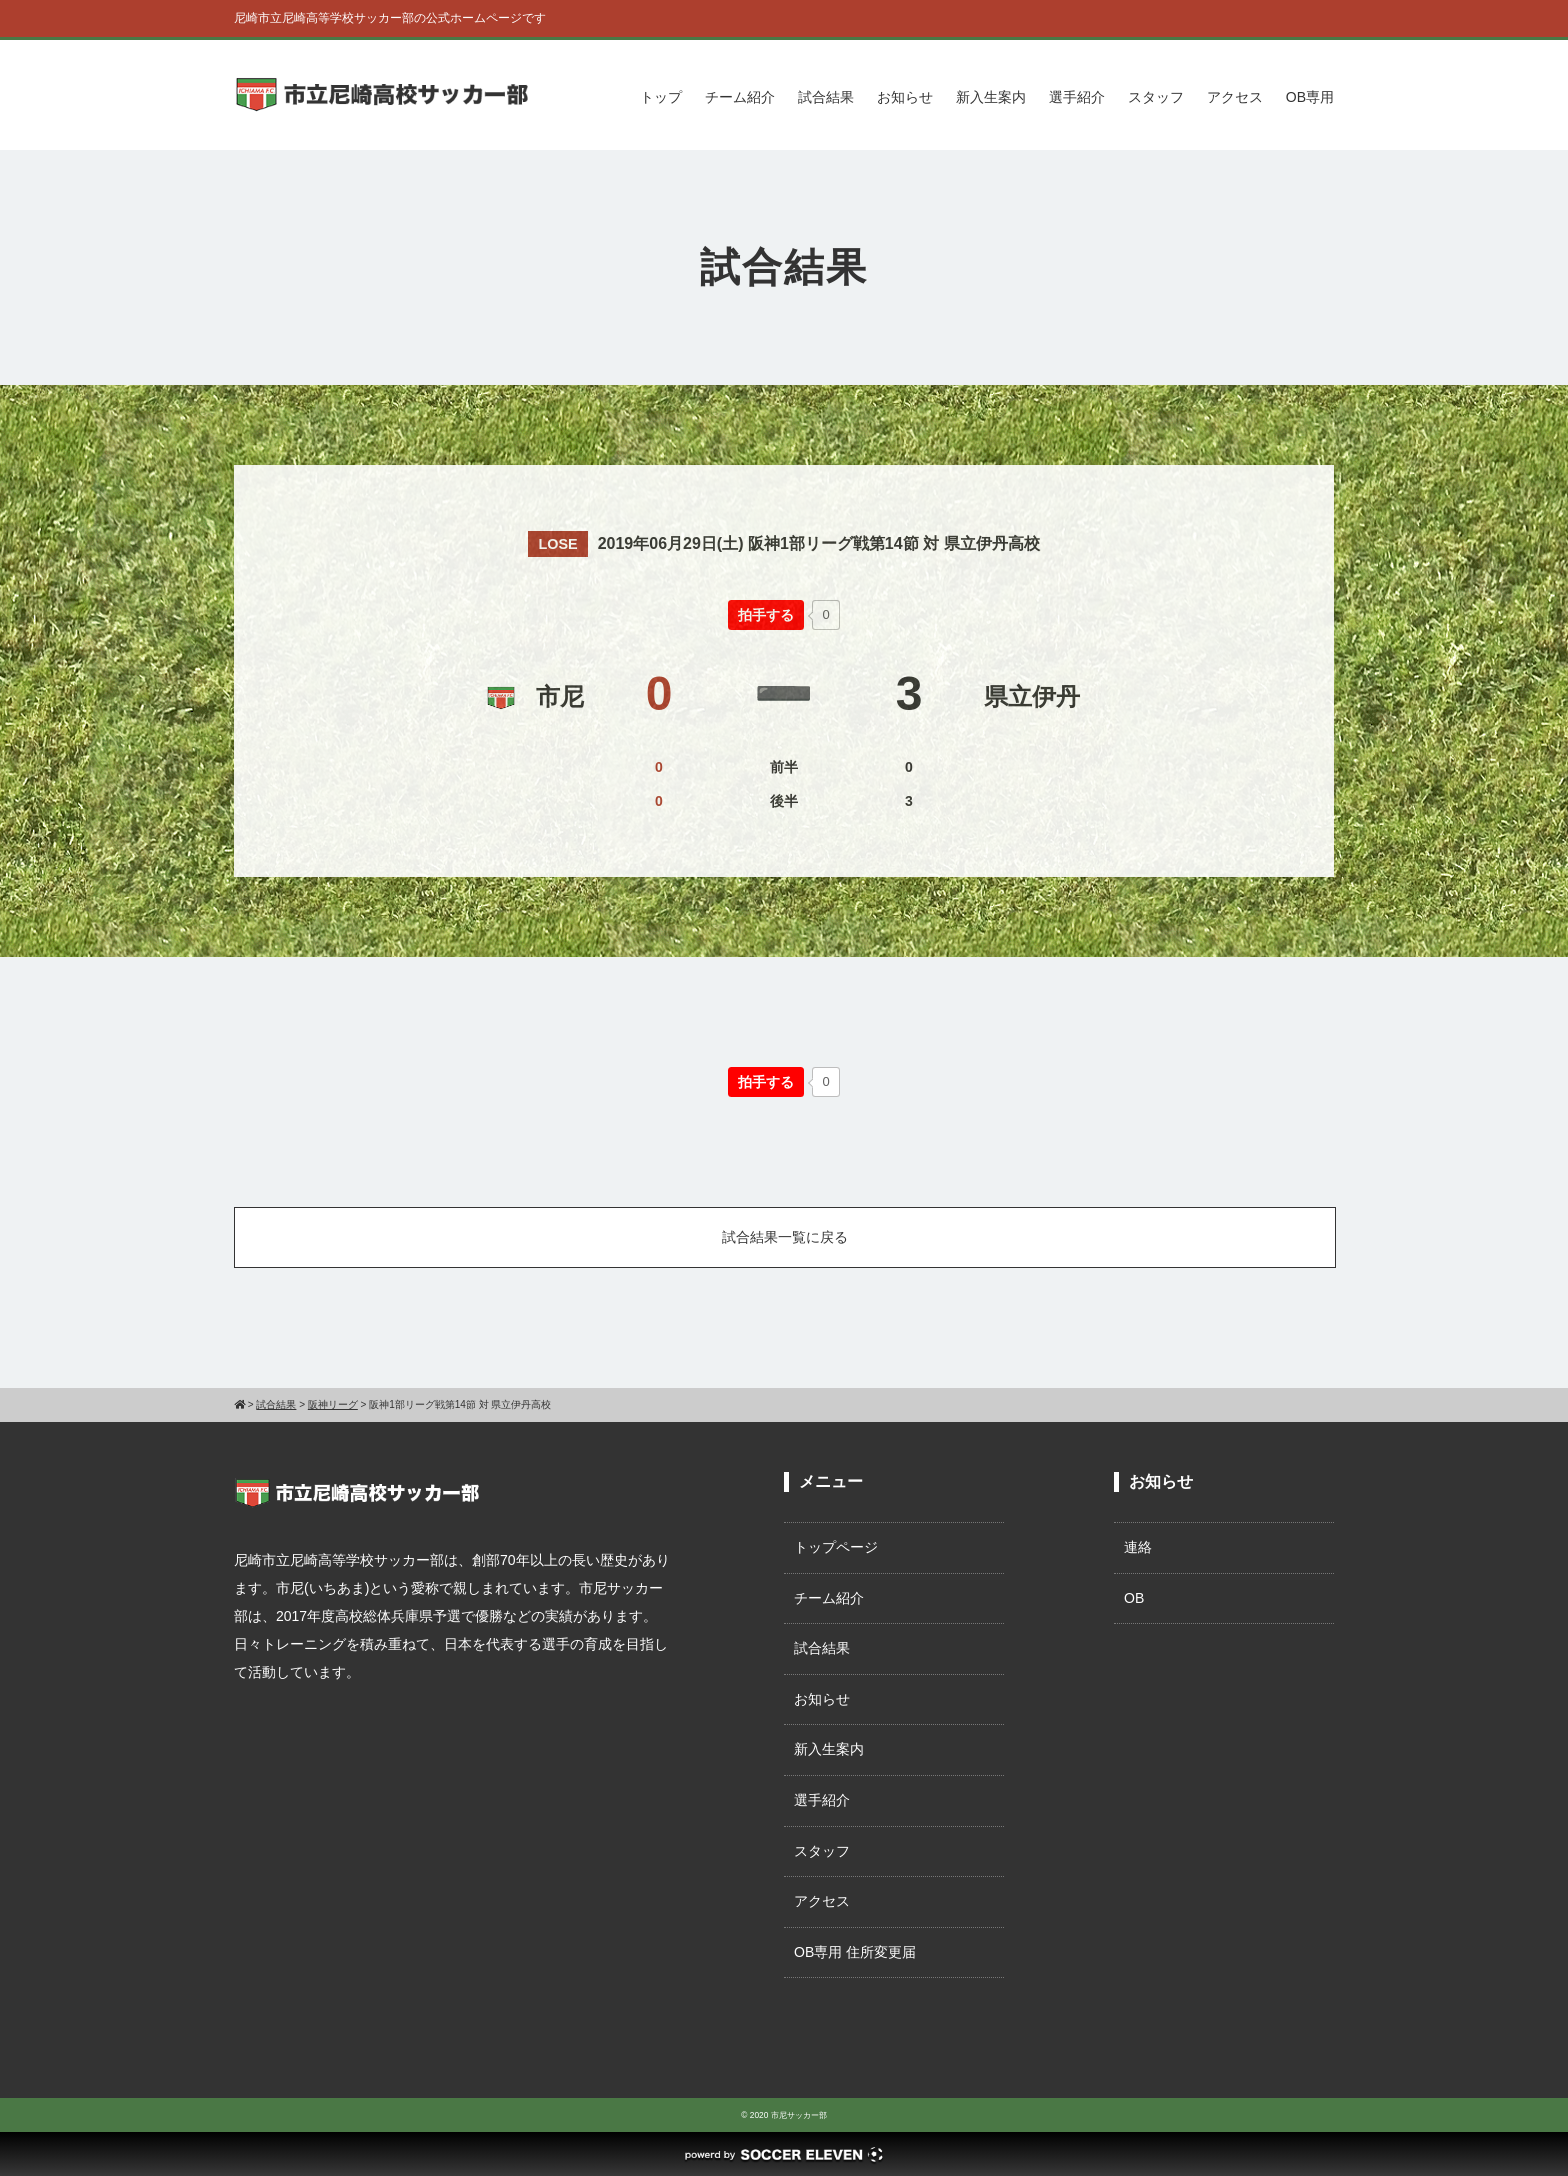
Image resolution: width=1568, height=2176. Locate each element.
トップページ (836, 1547)
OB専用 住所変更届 (855, 1952)
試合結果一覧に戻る (785, 1237)
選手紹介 (1077, 97)
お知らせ (905, 97)
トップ (661, 97)
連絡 (1138, 1547)
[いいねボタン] (766, 615)
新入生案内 (991, 97)
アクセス (1235, 97)
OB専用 (1310, 97)
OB (1134, 1598)
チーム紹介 (740, 97)
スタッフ (1156, 97)
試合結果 (826, 97)
